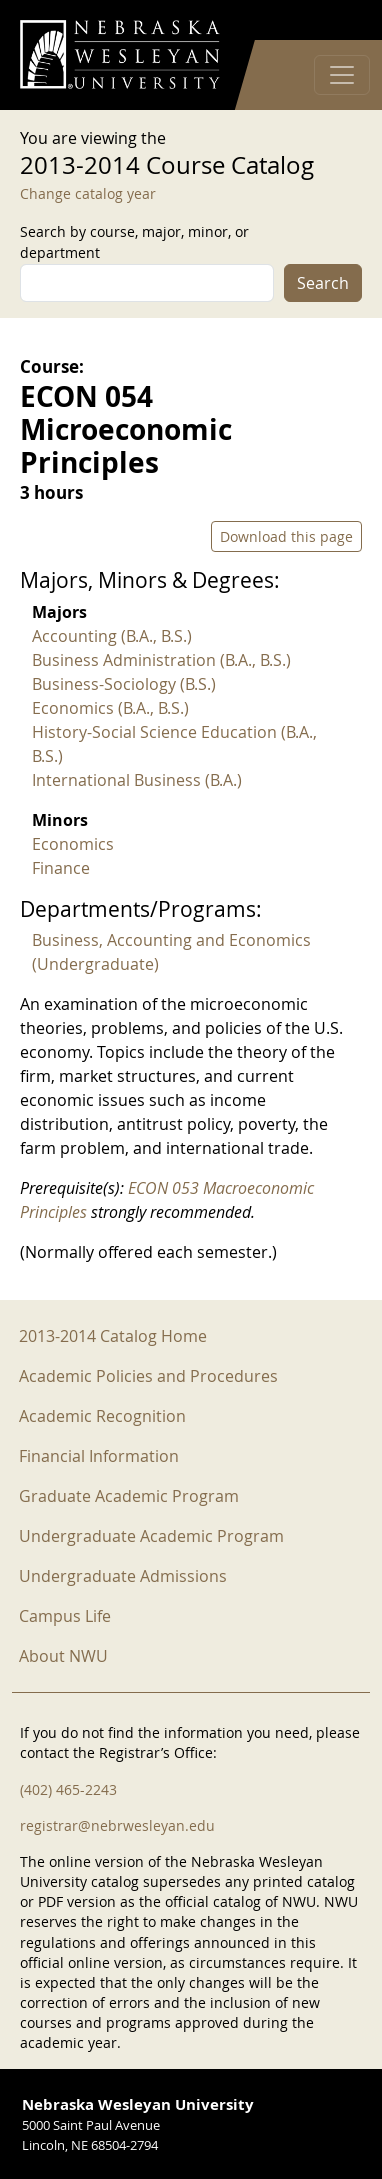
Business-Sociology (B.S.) (124, 684)
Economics (73, 844)
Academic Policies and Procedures (148, 1376)
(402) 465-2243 (68, 1789)
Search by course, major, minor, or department (134, 242)
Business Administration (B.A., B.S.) (161, 660)
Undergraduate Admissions (123, 1576)
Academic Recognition (102, 1416)
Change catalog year (88, 193)
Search (323, 283)
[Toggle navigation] (342, 75)
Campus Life (65, 1616)
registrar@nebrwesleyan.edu (117, 1825)
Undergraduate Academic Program (151, 1536)
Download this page (286, 536)
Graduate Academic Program (129, 1496)
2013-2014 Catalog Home (113, 1336)
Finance (61, 868)
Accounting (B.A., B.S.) (112, 636)
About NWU (63, 1656)
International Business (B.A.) (137, 780)
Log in (336, 20)
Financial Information (99, 1456)
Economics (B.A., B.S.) (110, 708)
